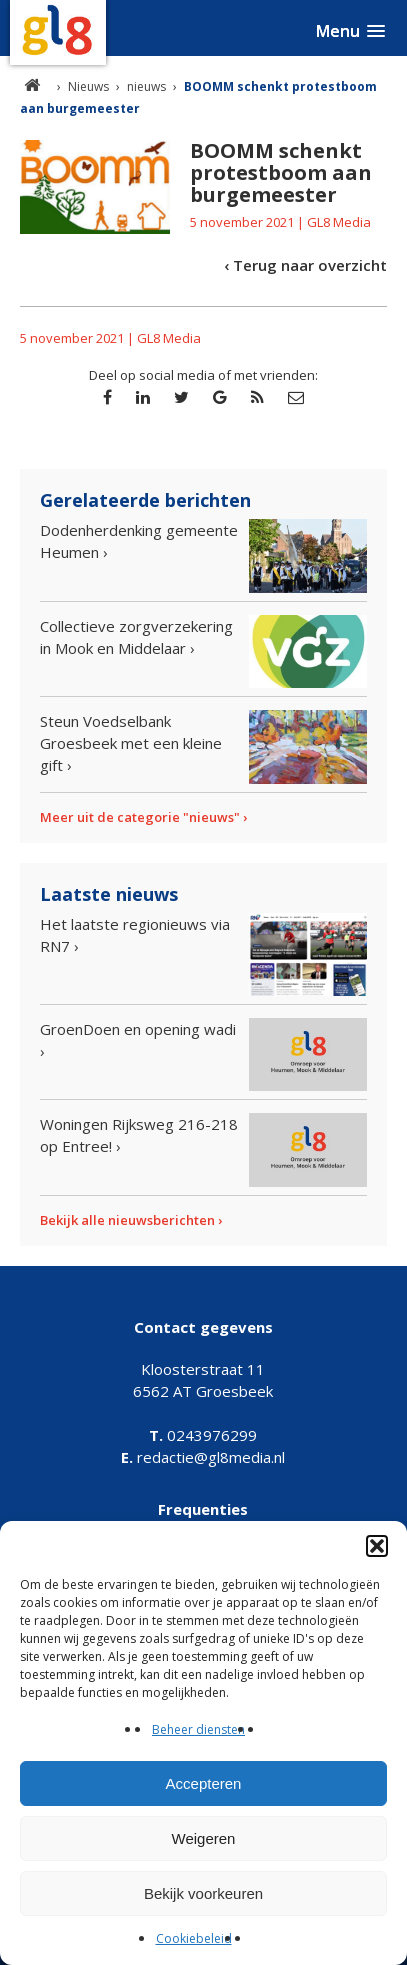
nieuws (146, 86)
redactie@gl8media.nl (203, 1457)
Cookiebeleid (194, 1938)
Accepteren (204, 1783)
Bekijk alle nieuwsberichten (127, 1220)
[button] (377, 1546)
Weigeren (204, 1838)
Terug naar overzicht (310, 265)
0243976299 (203, 1435)
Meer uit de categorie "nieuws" (140, 817)
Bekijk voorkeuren (203, 1893)
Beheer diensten (198, 1729)
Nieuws (88, 86)
